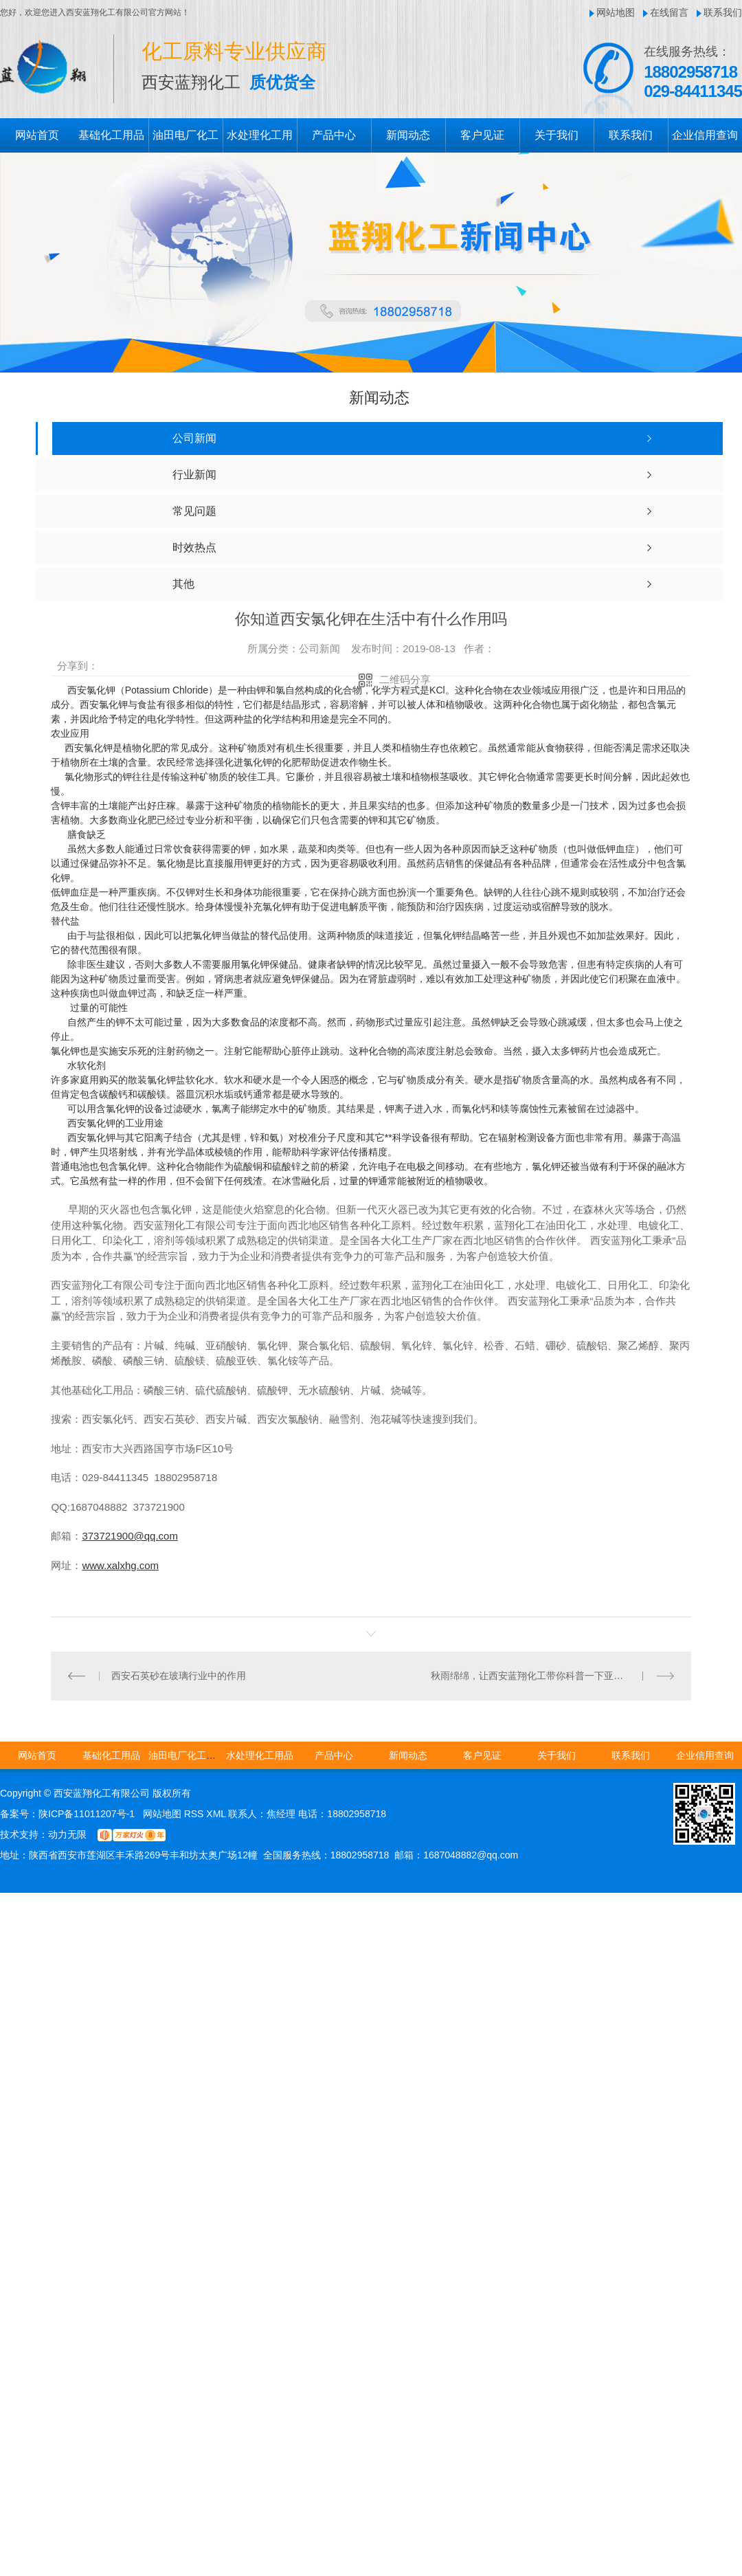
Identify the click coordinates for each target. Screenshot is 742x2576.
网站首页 (37, 135)
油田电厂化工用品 (186, 1754)
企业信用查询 (705, 135)
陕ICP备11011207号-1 (86, 1813)
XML (217, 1813)
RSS (195, 1813)
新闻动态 (408, 135)
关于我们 (556, 135)
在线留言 (669, 12)
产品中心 (334, 135)
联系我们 (723, 12)
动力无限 (67, 1833)
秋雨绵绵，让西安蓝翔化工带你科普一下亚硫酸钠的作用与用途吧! (552, 1674)
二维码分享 (405, 679)
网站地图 (615, 12)
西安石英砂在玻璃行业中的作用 (178, 1674)
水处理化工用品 (259, 1754)
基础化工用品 (111, 135)
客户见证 (482, 135)
